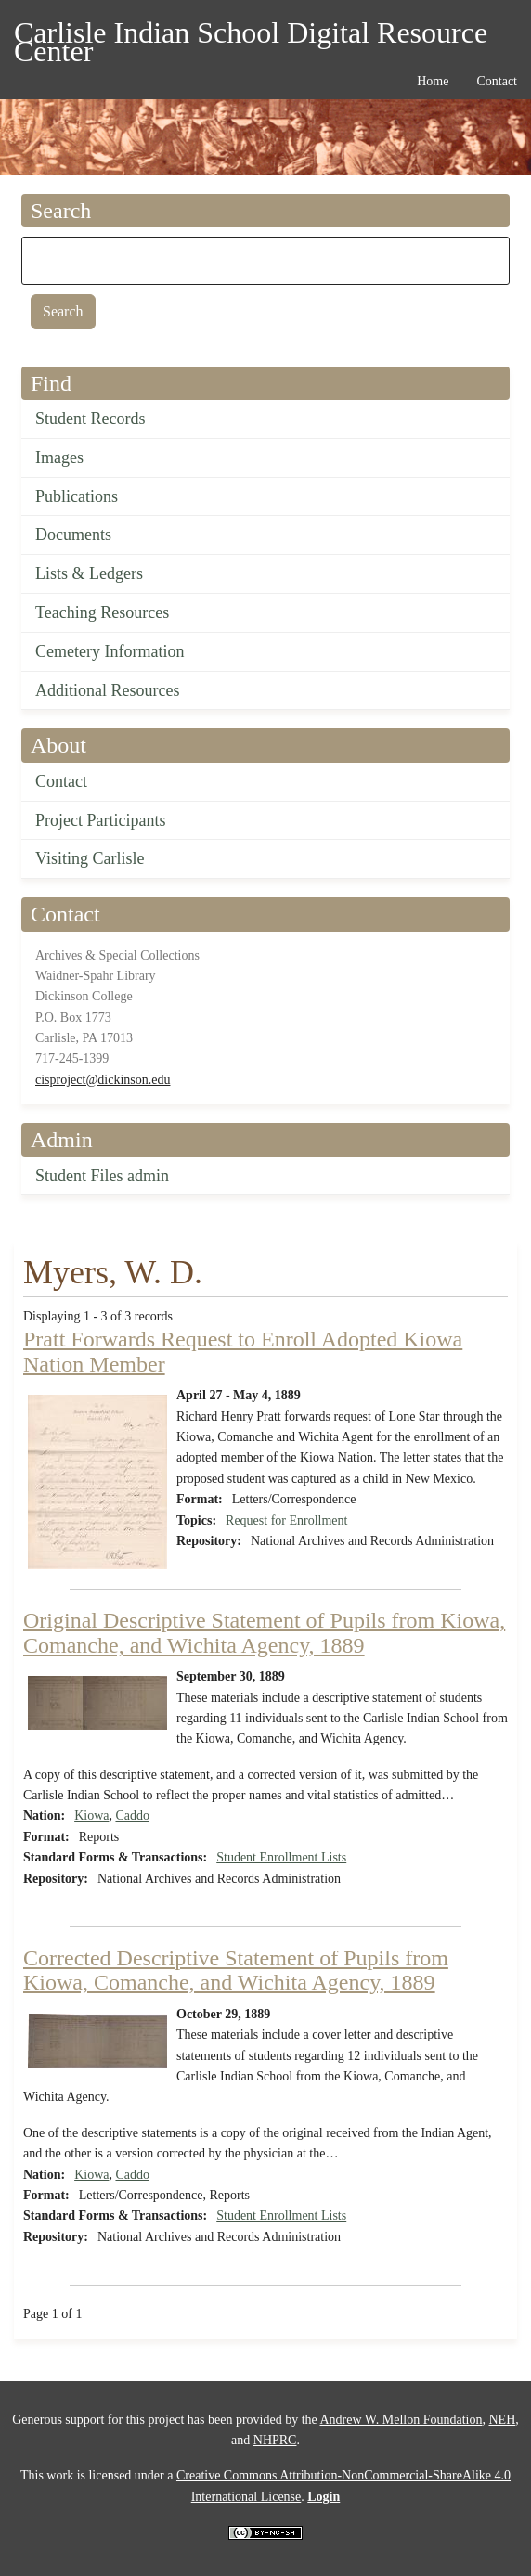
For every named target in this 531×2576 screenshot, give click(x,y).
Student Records (90, 418)
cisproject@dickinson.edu (102, 1080)
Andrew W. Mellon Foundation (400, 2420)
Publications (76, 496)
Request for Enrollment (286, 1520)
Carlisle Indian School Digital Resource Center (250, 36)
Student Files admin (102, 1175)
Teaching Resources (102, 612)
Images (59, 457)
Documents (73, 534)
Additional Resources (107, 690)
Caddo (132, 1816)
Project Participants (100, 820)
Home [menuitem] (432, 81)
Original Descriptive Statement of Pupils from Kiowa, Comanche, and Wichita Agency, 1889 (264, 1632)
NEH (501, 2420)
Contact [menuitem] (496, 81)
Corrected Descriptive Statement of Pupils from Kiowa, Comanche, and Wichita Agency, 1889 (235, 1970)
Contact (61, 781)
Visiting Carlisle (89, 858)
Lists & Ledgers (89, 573)
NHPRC (275, 2440)
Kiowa (91, 1816)
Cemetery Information (109, 651)
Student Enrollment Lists (281, 1857)
